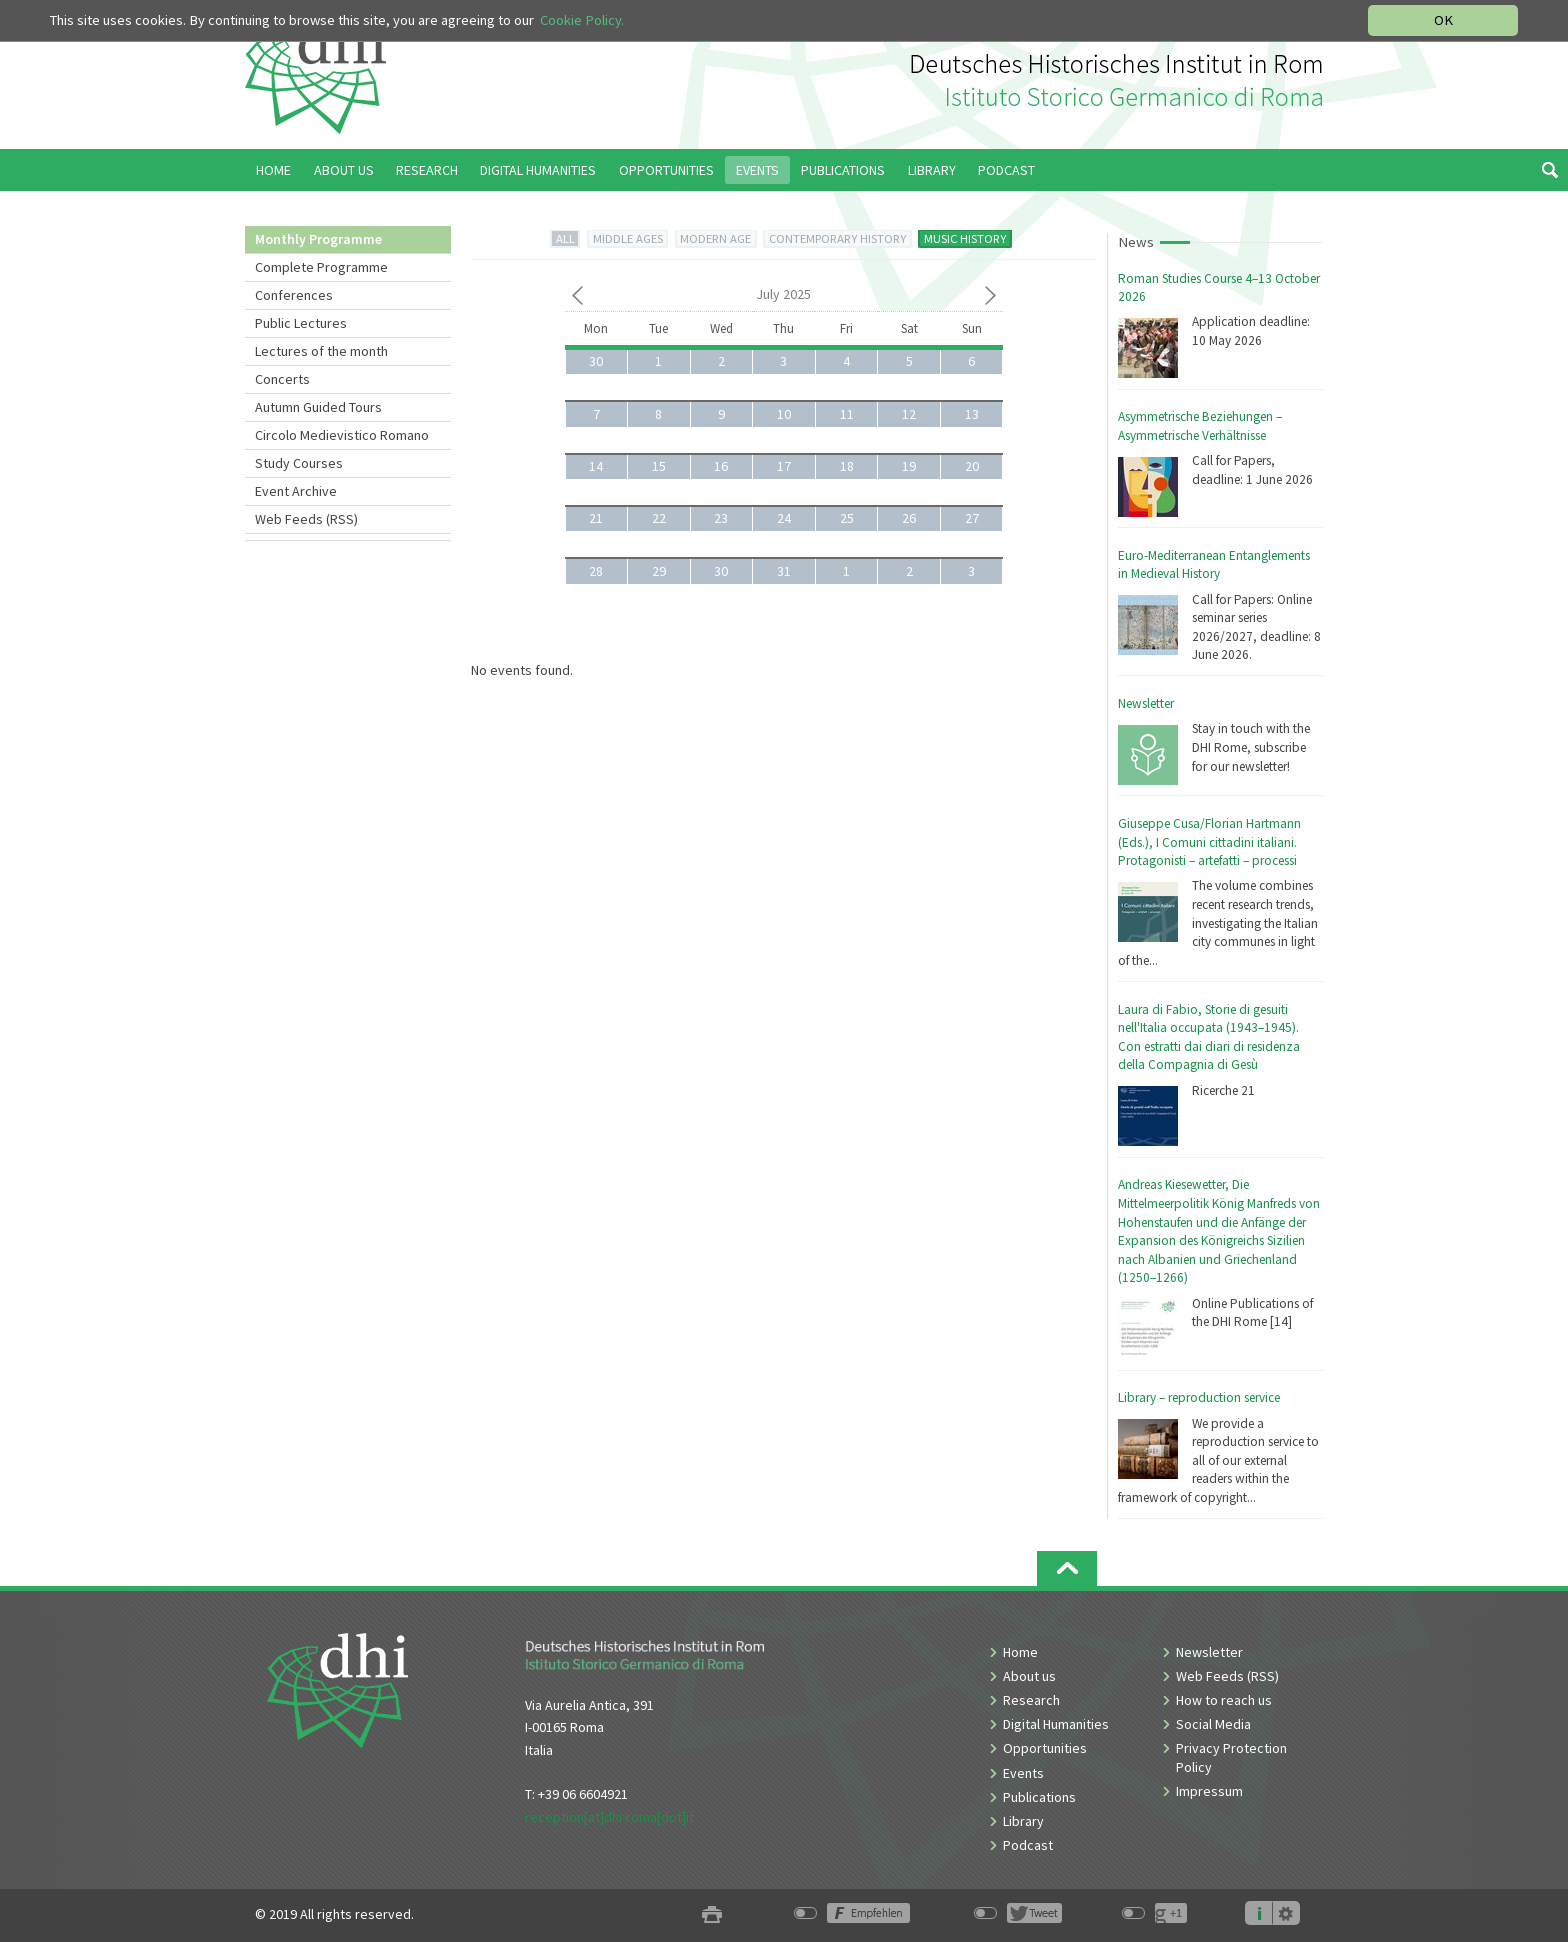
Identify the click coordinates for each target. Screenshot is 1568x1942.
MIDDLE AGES (628, 238)
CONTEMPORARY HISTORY (837, 238)
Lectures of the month (321, 351)
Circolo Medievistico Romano (342, 435)
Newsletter (1146, 703)
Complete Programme (321, 267)
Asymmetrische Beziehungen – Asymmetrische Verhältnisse (1200, 426)
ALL (565, 238)
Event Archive (296, 491)
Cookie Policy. (582, 20)
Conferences (294, 295)
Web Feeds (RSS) (306, 519)
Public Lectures (301, 323)
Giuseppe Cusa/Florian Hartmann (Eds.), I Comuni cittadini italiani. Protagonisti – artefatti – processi (1209, 842)
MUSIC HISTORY (965, 238)
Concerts (282, 379)
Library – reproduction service (1199, 1397)
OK (1443, 20)
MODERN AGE (715, 238)
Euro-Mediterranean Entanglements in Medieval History (1214, 565)
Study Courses (299, 463)
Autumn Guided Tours (318, 407)
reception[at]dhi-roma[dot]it (609, 1817)
